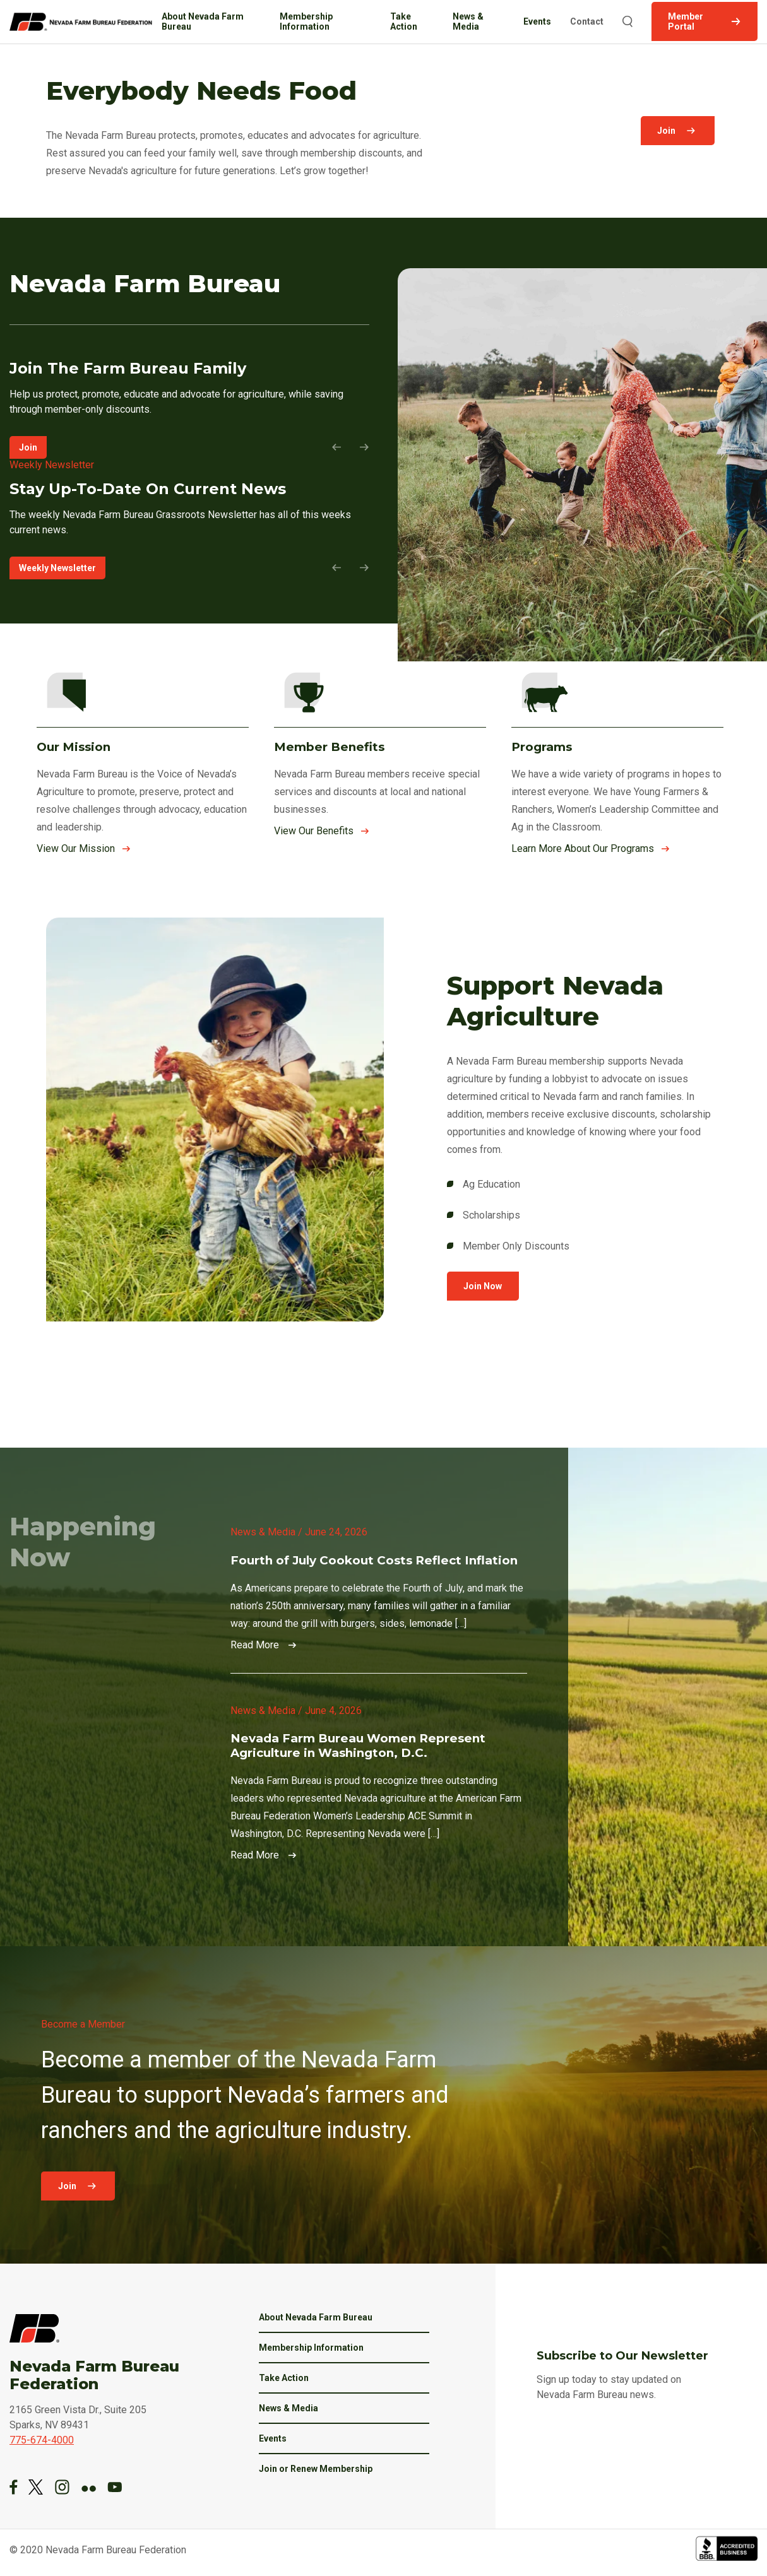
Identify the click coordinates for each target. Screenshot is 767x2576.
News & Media (468, 21)
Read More (254, 1645)
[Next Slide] (359, 447)
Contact (587, 21)
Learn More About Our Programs (582, 848)
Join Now (482, 1286)
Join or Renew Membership (315, 2469)
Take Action (404, 21)
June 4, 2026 (333, 1710)
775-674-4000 (41, 2440)
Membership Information (306, 21)
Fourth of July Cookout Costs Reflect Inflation (374, 1560)
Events (538, 21)
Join (668, 131)
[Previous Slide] (340, 447)
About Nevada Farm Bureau (203, 21)
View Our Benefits (314, 831)
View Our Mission (76, 848)
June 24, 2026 (336, 1532)
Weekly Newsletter (57, 568)
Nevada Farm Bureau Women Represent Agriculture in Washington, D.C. (357, 1745)
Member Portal (686, 21)
